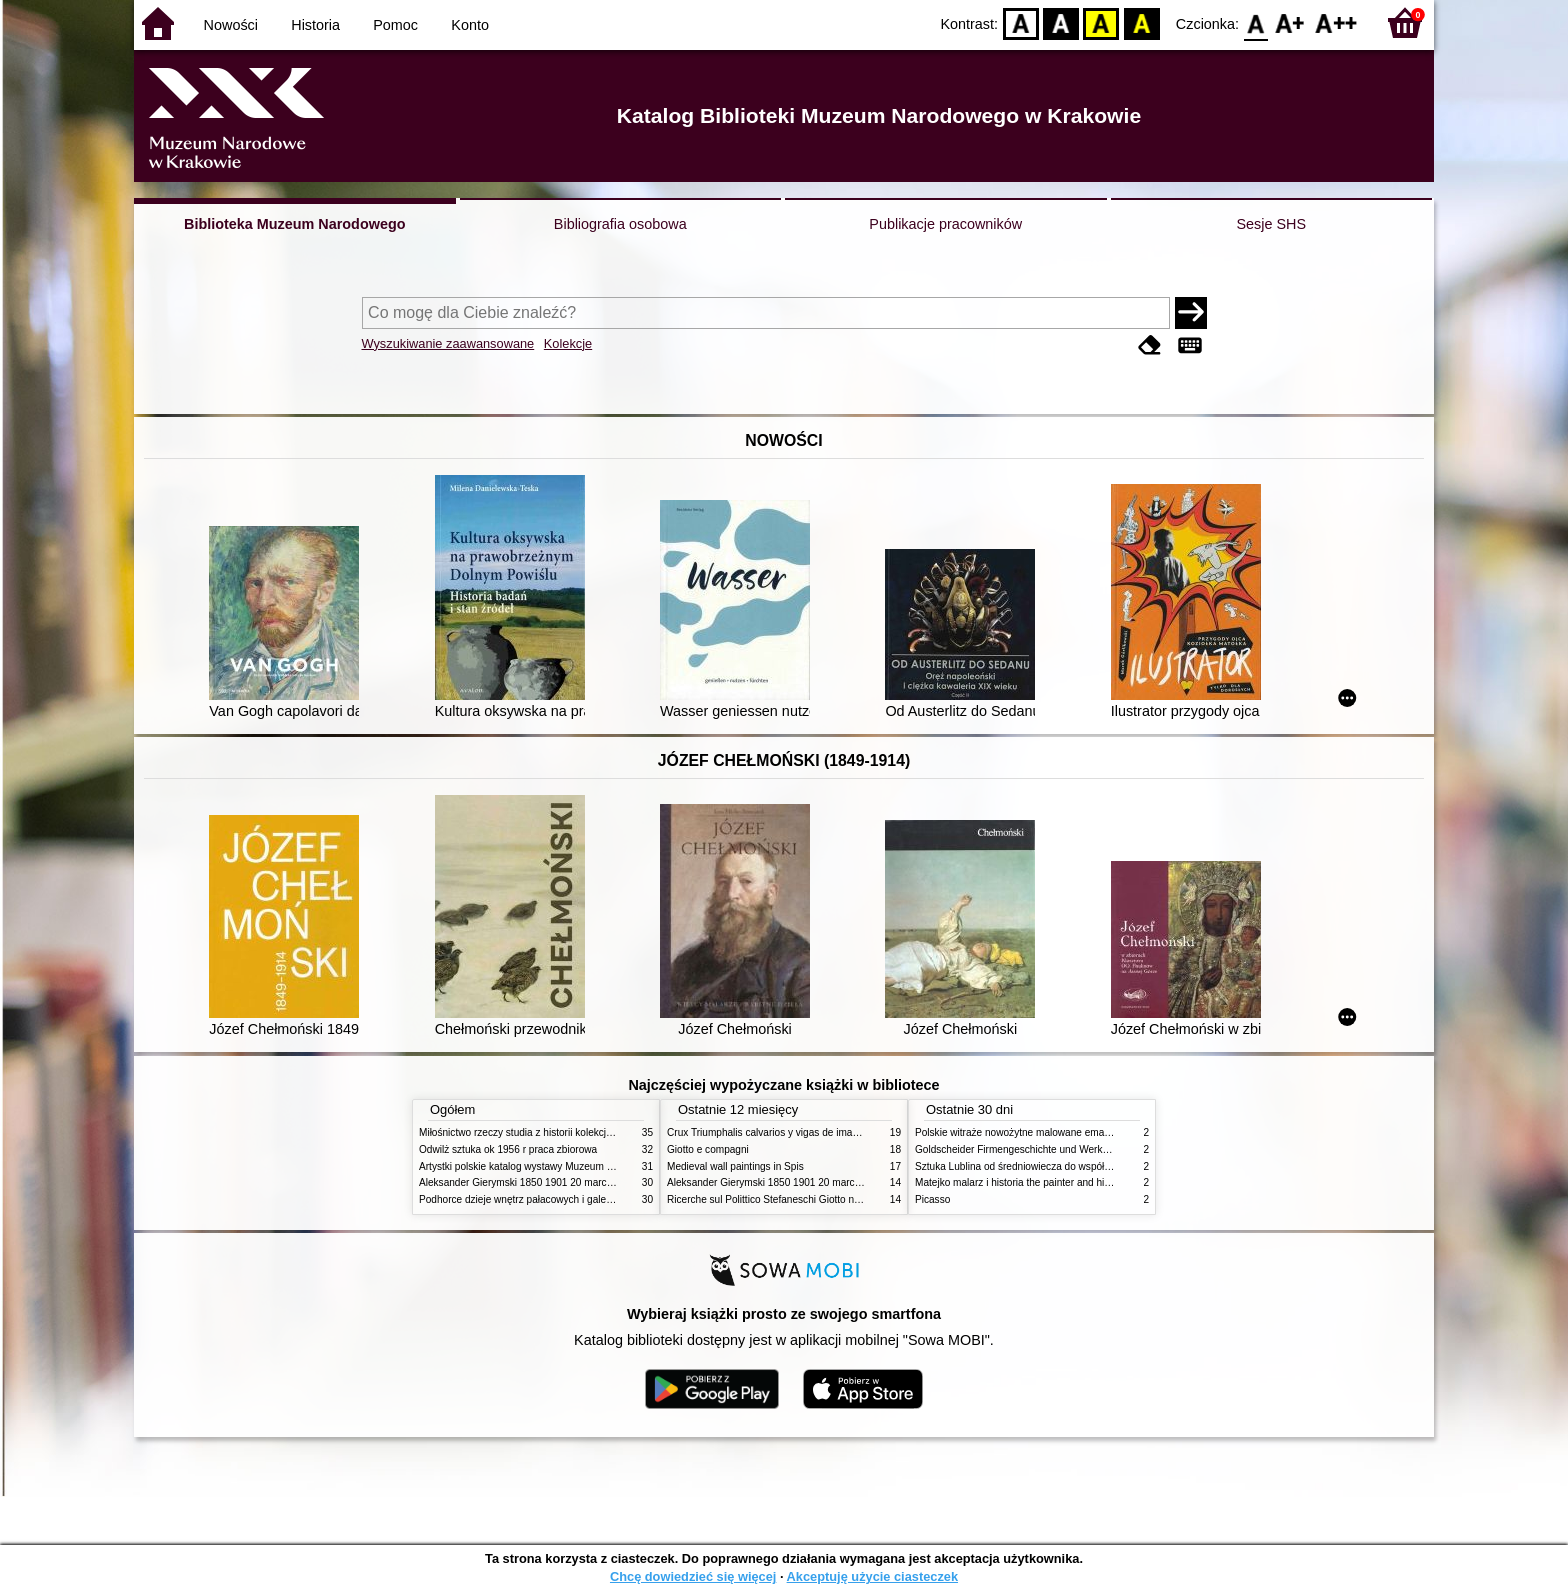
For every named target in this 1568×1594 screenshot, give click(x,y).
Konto (470, 25)
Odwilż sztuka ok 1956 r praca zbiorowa (508, 1149)
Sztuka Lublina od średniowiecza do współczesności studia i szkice (1064, 1166)
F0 (1255, 22)
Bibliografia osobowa (620, 224)
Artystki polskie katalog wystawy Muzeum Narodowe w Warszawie (566, 1166)
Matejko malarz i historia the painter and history (1020, 1182)
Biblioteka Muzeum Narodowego (294, 224)
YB (1101, 22)
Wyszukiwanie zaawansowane (448, 343)
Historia (315, 25)
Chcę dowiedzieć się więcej (693, 1576)
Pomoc (395, 25)
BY (1141, 22)
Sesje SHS (1271, 224)
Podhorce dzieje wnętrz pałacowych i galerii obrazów (537, 1199)
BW (1061, 22)
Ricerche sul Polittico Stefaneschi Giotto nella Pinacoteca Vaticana (815, 1199)
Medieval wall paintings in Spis (735, 1166)
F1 (1290, 22)
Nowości (231, 25)
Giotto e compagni (708, 1149)
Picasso (932, 1199)
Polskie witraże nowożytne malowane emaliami (1020, 1132)
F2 (1336, 22)
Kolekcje (568, 343)
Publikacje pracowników (945, 224)
